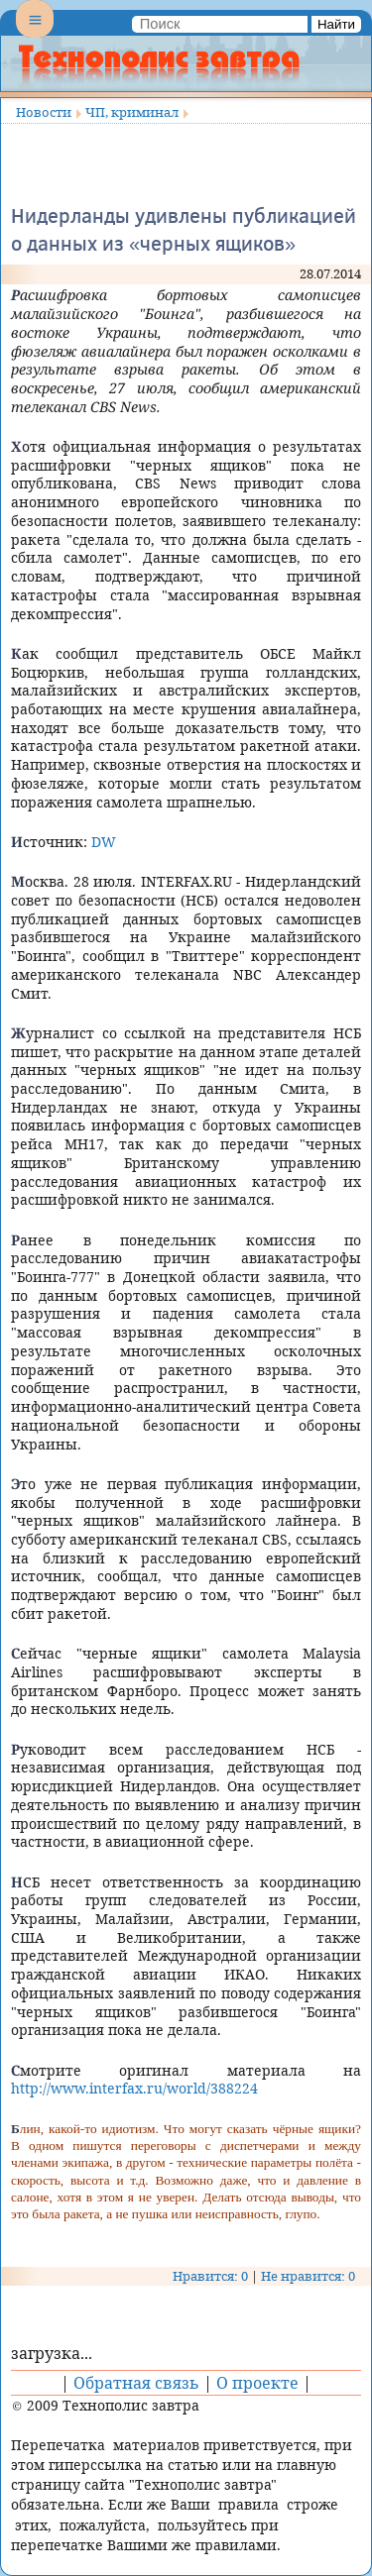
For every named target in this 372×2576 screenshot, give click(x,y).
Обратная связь (136, 2383)
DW (103, 841)
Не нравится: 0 (308, 2276)
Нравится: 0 (210, 2276)
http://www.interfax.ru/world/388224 (134, 2088)
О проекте (257, 2383)
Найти (336, 24)
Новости (43, 112)
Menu (35, 36)
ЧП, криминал (132, 112)
